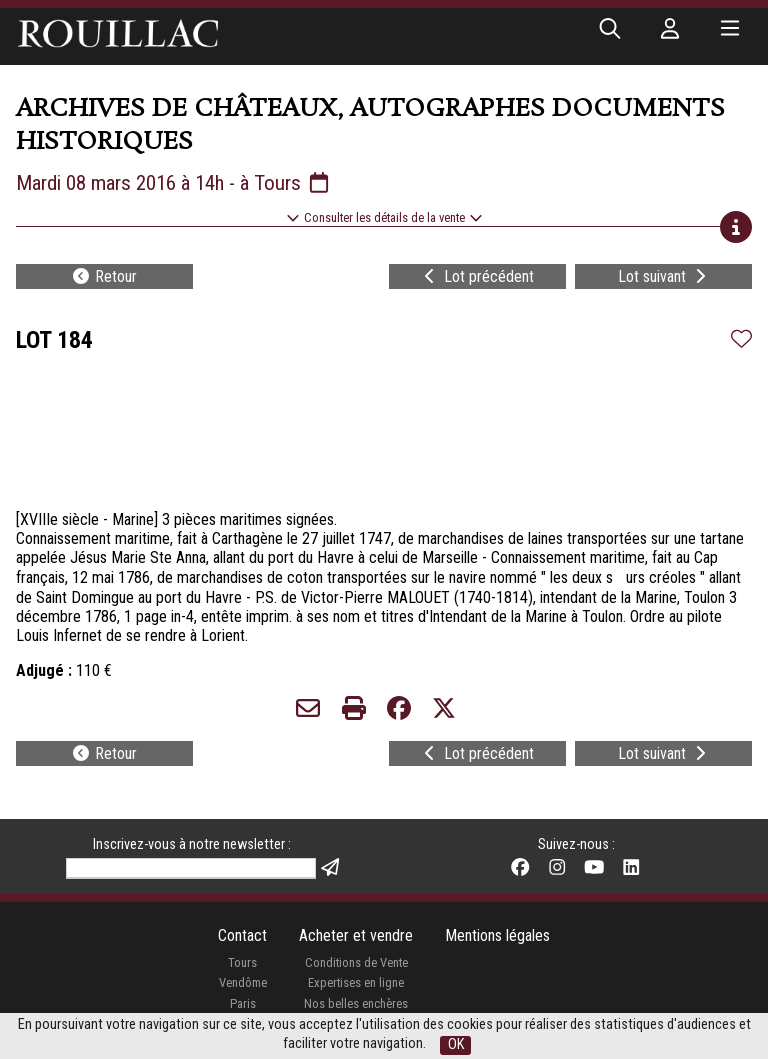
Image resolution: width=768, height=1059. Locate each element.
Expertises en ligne (356, 982)
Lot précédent (477, 276)
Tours (242, 962)
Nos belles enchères (356, 1003)
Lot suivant (664, 276)
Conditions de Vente (356, 962)
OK (456, 1044)
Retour (104, 276)
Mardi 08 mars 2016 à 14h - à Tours (174, 183)
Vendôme (243, 982)
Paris (243, 1003)
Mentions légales (497, 935)
